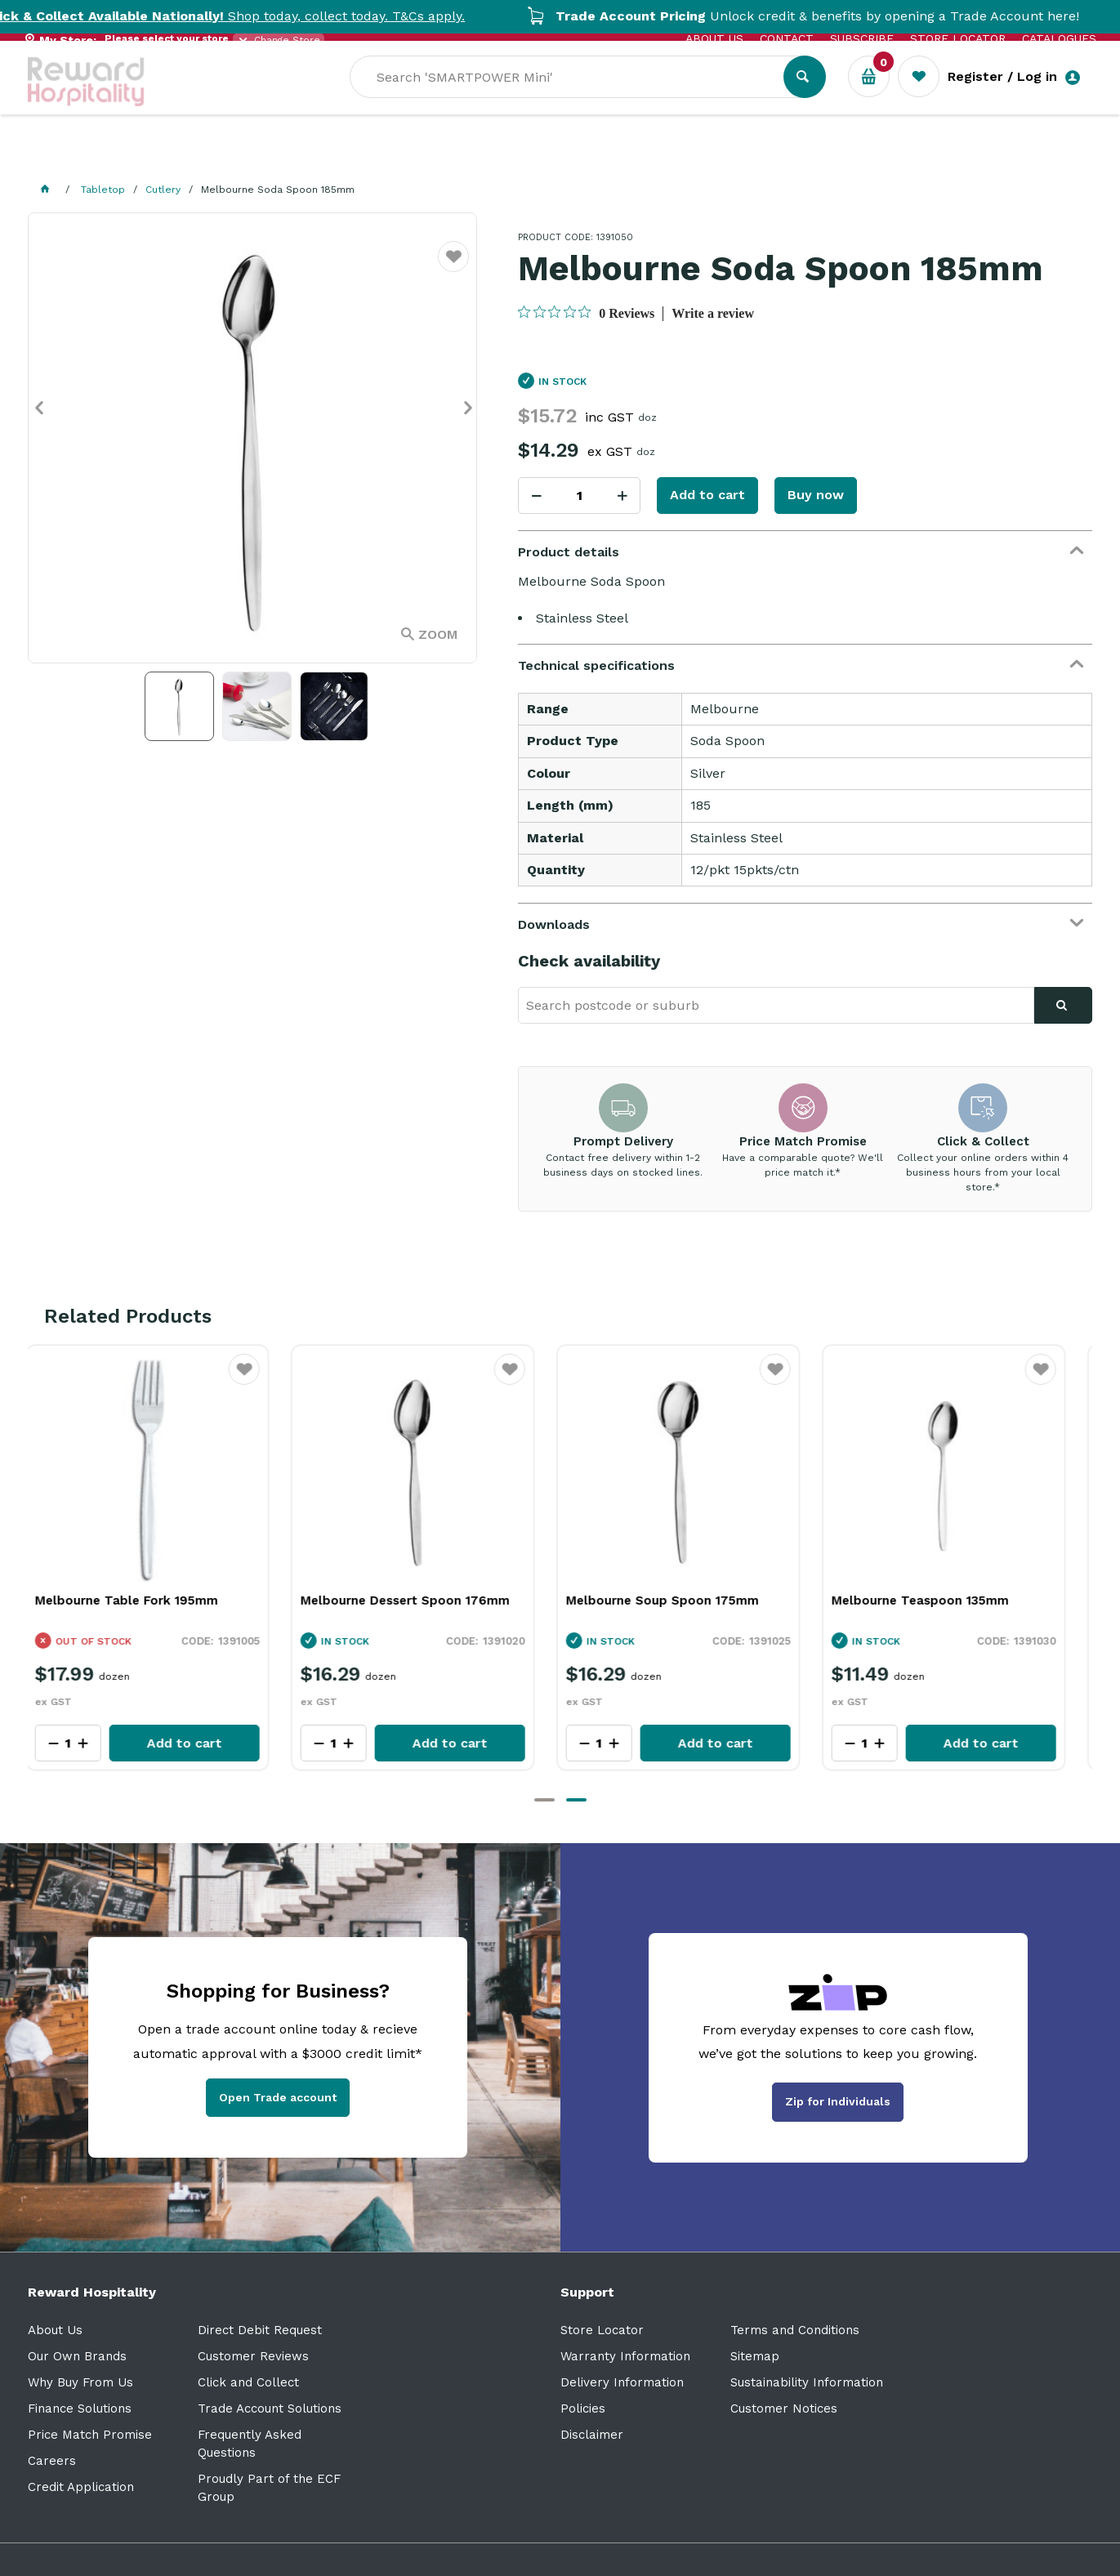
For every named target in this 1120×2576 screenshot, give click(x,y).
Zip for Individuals (837, 2101)
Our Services (174, 155)
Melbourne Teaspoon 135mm (933, 1600)
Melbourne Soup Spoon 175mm (675, 1600)
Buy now (816, 494)
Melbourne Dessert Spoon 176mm (418, 1600)
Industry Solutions (310, 155)
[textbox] (699, 99)
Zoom (437, 634)
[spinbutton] (579, 495)
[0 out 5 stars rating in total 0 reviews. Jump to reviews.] (586, 313)
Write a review (713, 313)
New (618, 155)
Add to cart (707, 494)
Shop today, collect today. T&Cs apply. (273, 16)
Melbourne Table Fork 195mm (139, 1600)
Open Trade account (278, 2097)
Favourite (454, 266)
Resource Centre (461, 155)
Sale (562, 156)
